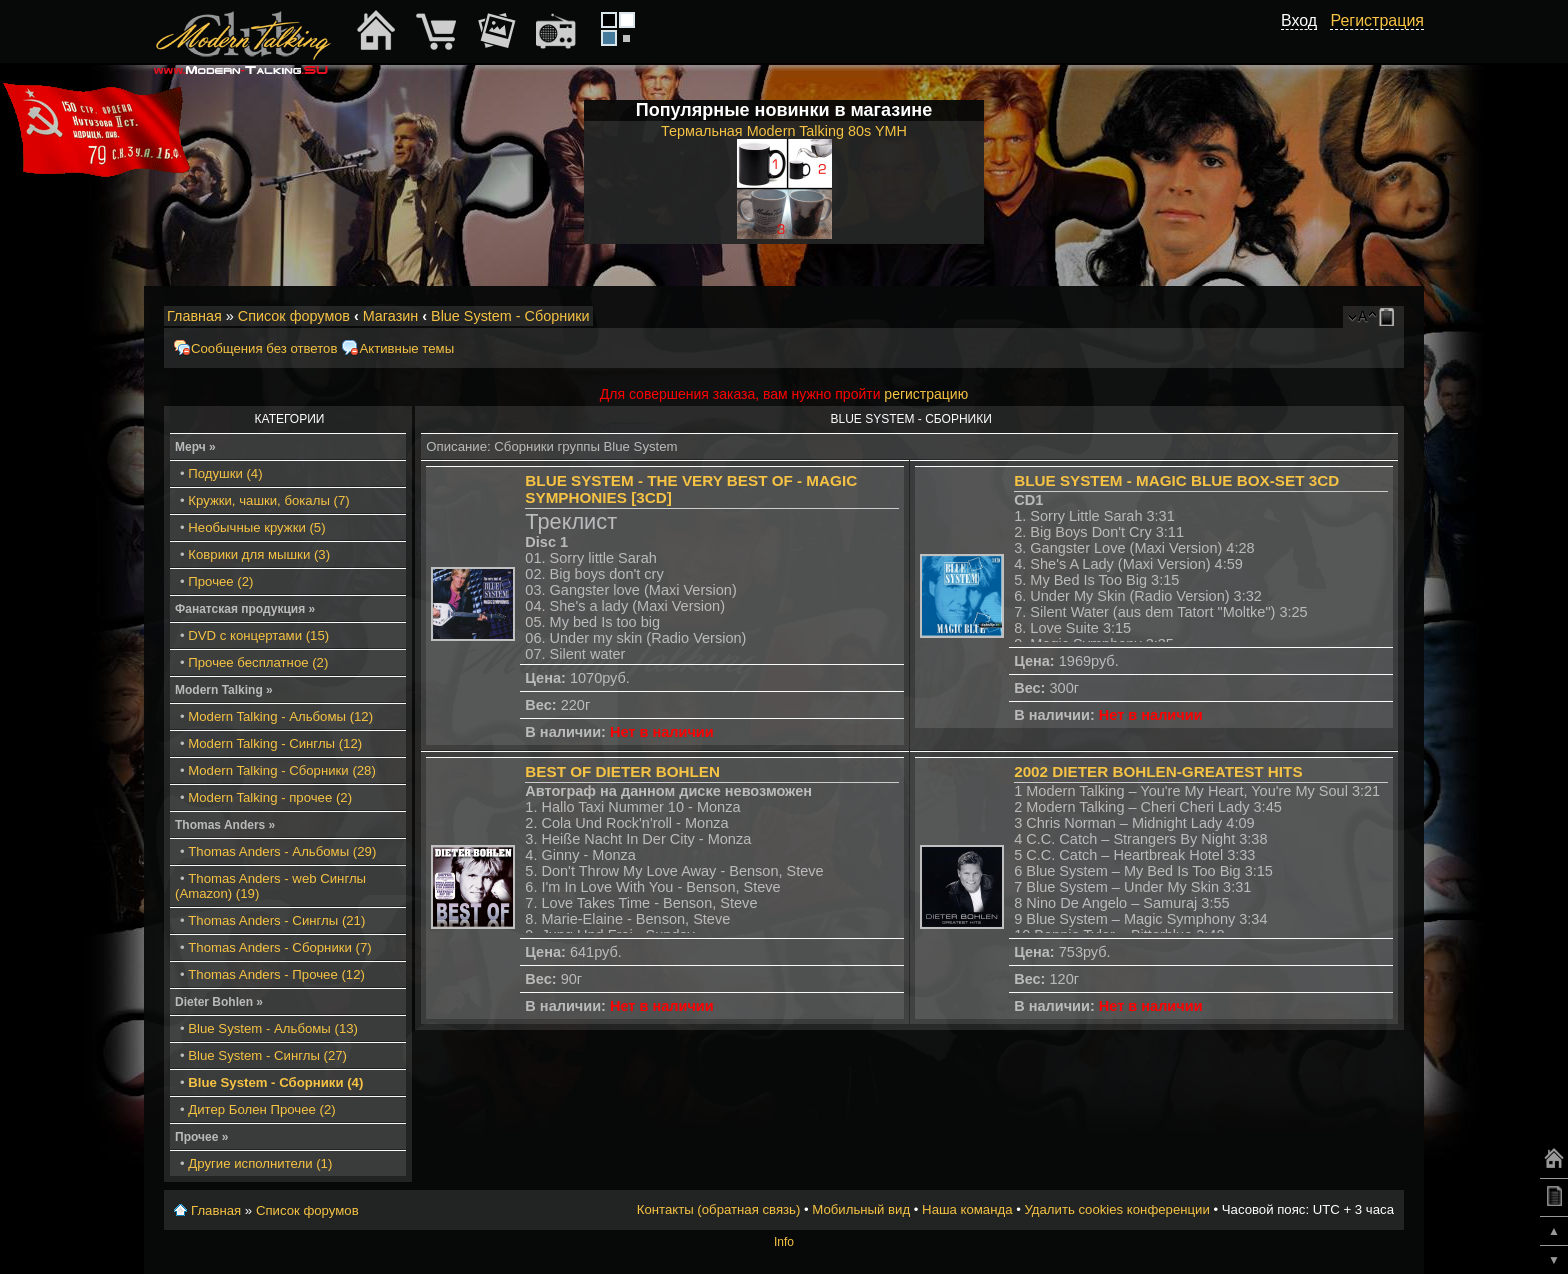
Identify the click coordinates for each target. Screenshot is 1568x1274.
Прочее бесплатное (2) (258, 662)
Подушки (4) (225, 473)
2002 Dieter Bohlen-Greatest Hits (1158, 771)
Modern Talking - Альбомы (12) (280, 716)
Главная (194, 316)
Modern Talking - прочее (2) (270, 797)
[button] (1306, 43)
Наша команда (967, 1209)
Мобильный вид (1390, 317)
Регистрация (1377, 20)
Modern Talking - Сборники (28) (282, 770)
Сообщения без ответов (264, 348)
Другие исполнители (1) (260, 1163)
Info (784, 1242)
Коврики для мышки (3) (259, 554)
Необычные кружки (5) (256, 527)
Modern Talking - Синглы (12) (275, 743)
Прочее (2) (220, 581)
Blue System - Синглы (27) (267, 1055)
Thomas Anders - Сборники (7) (279, 947)
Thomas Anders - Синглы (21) (276, 920)
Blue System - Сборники (510, 316)
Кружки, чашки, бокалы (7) (268, 500)
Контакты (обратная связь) (719, 1209)
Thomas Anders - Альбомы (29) (282, 851)
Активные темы (406, 348)
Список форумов (294, 316)
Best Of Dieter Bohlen (622, 771)
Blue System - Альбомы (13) (273, 1028)
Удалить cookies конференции (1116, 1209)
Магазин (391, 316)
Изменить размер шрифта (1362, 317)
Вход (1299, 20)
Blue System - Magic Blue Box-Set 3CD (1176, 480)
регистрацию (926, 394)
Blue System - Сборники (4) (275, 1082)
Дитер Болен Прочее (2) (261, 1109)
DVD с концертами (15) (258, 635)
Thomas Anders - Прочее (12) (276, 974)
